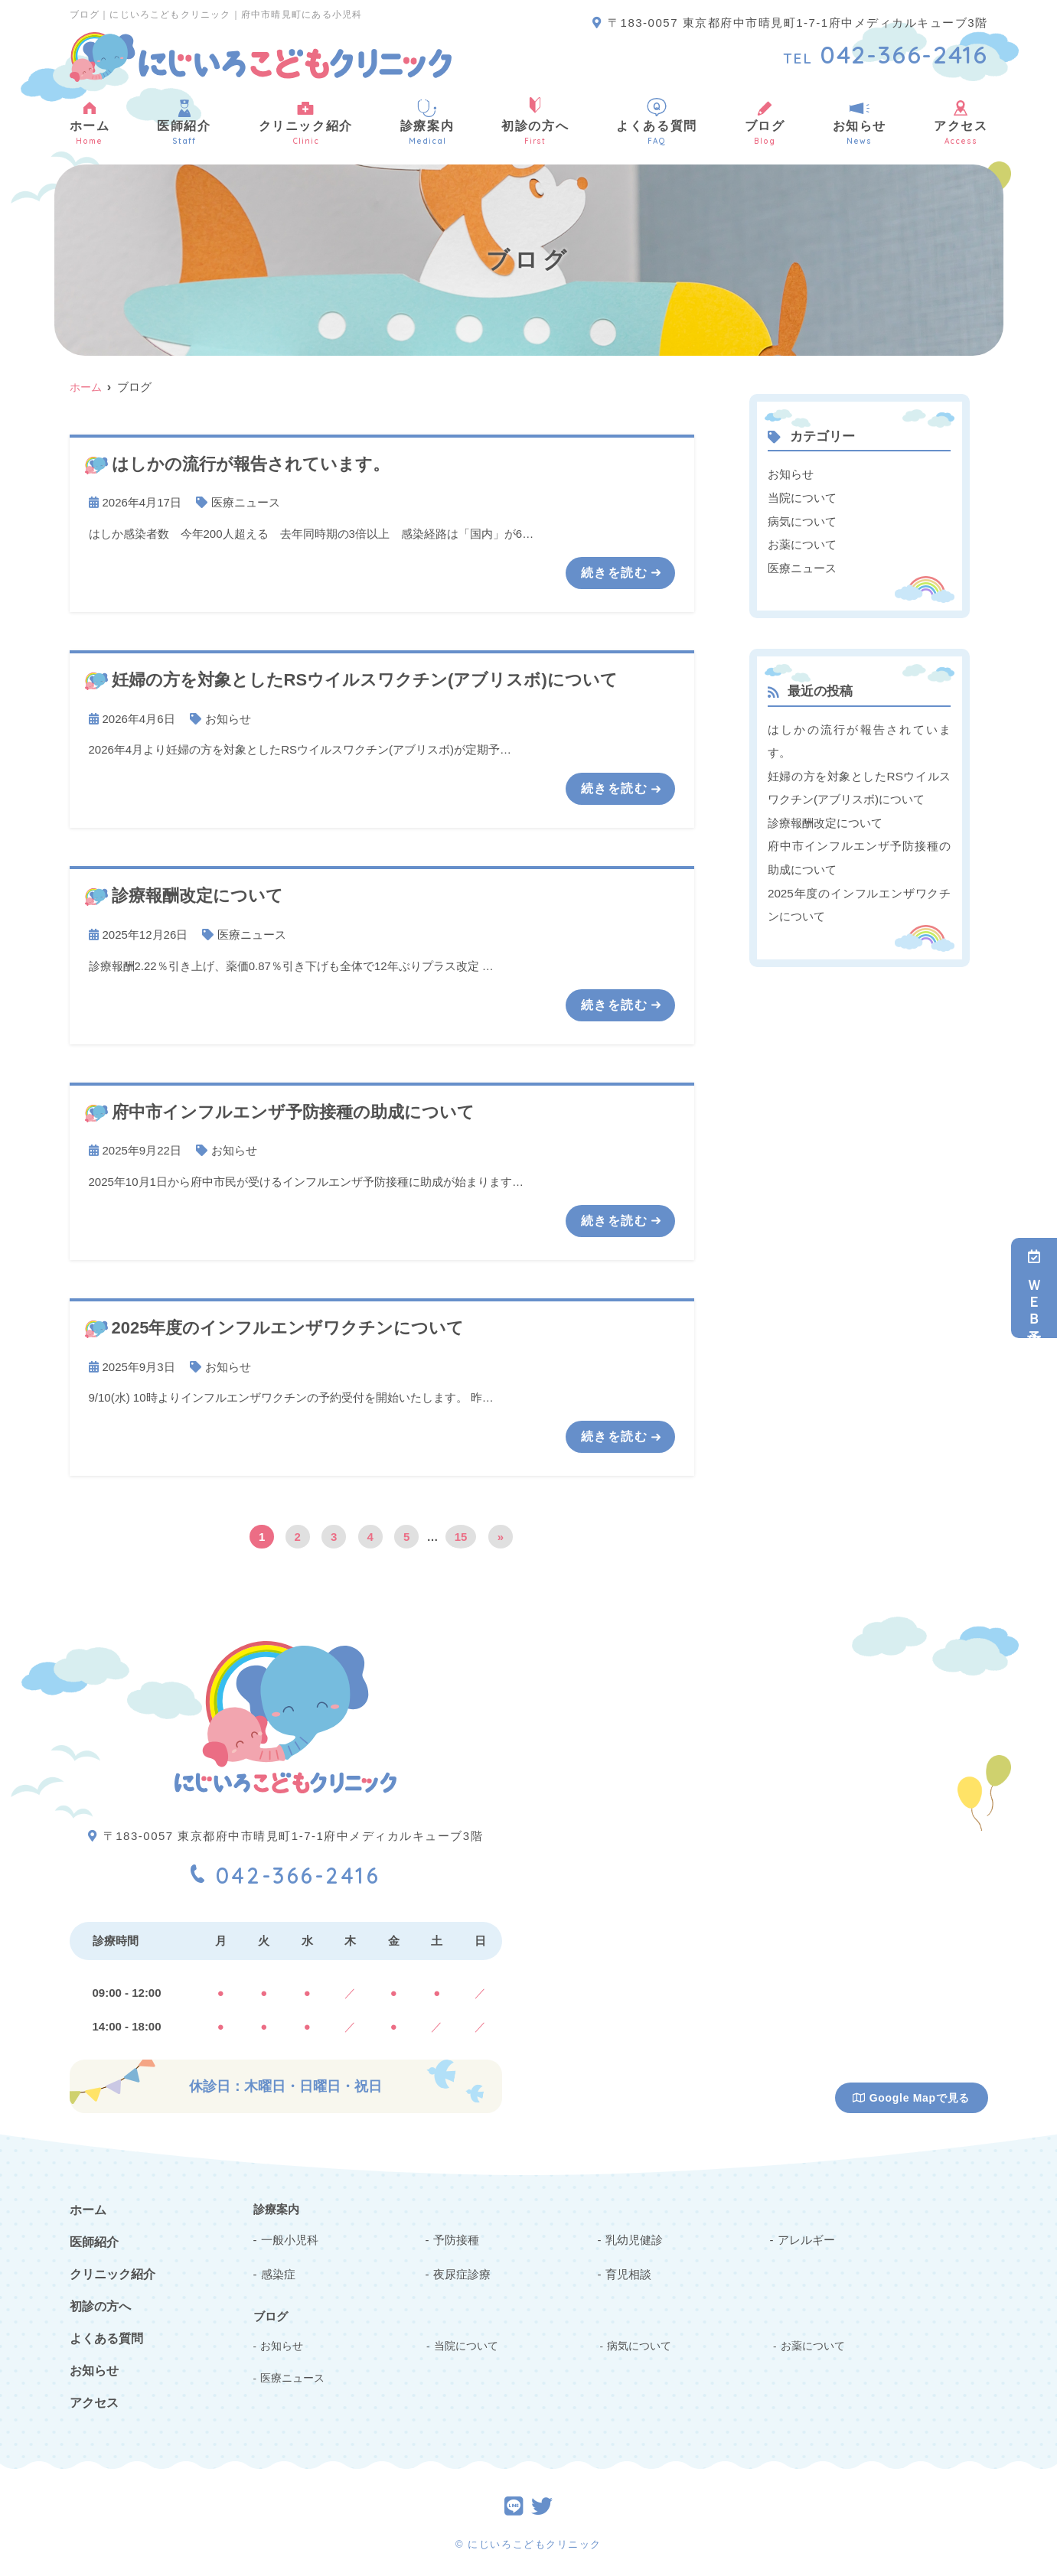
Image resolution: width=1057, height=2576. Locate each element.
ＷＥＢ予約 (1034, 1288)
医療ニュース (245, 502)
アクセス (960, 122)
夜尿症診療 (462, 2271)
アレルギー (806, 2237)
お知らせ (859, 122)
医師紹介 (183, 122)
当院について (802, 496)
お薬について (802, 542)
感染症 (278, 2271)
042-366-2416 (286, 1870)
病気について (802, 519)
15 (461, 1534)
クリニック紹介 (306, 122)
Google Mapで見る (911, 2095)
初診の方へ (535, 122)
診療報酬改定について (825, 819)
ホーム (90, 122)
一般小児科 (289, 2237)
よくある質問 (656, 122)
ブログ (765, 122)
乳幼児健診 (634, 2237)
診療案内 (427, 122)
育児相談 (628, 2271)
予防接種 (456, 2237)
